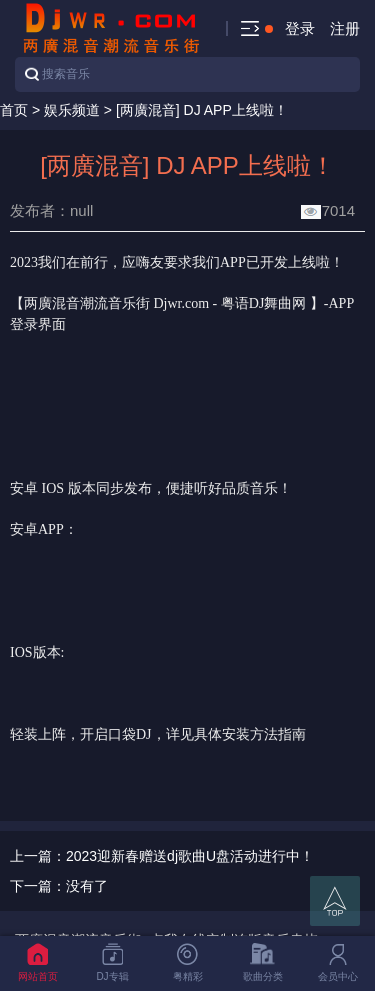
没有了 (87, 886)
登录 (300, 28)
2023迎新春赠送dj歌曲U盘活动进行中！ (190, 856)
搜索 (32, 74)
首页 (14, 110)
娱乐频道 (72, 110)
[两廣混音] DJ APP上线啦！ (202, 110)
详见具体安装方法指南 (236, 734)
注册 (345, 28)
